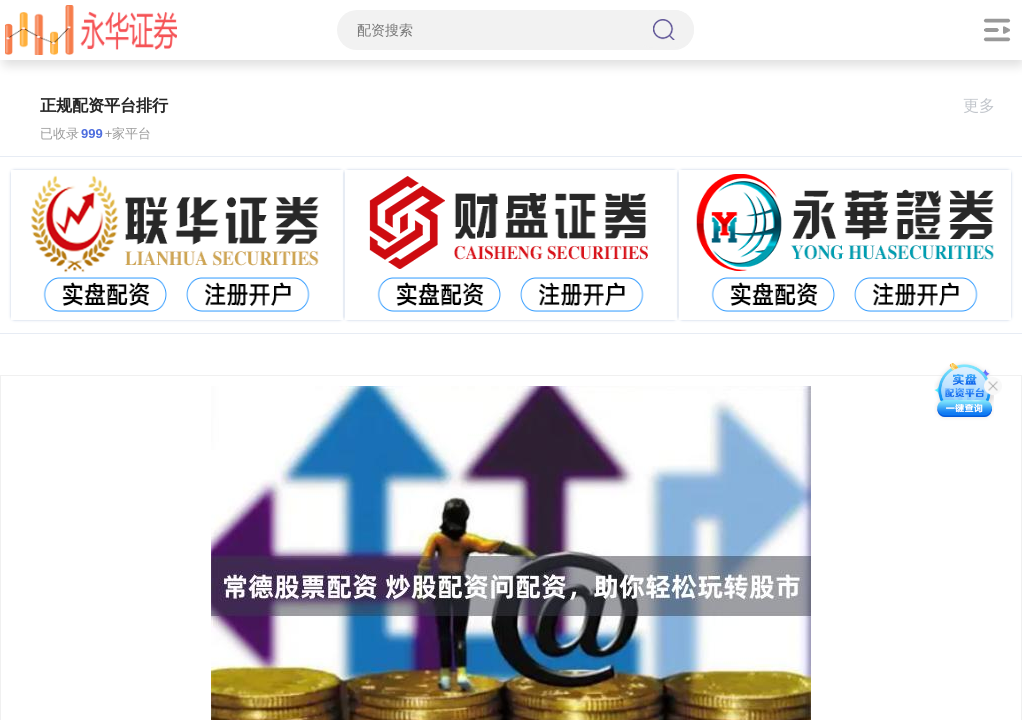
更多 (987, 105)
